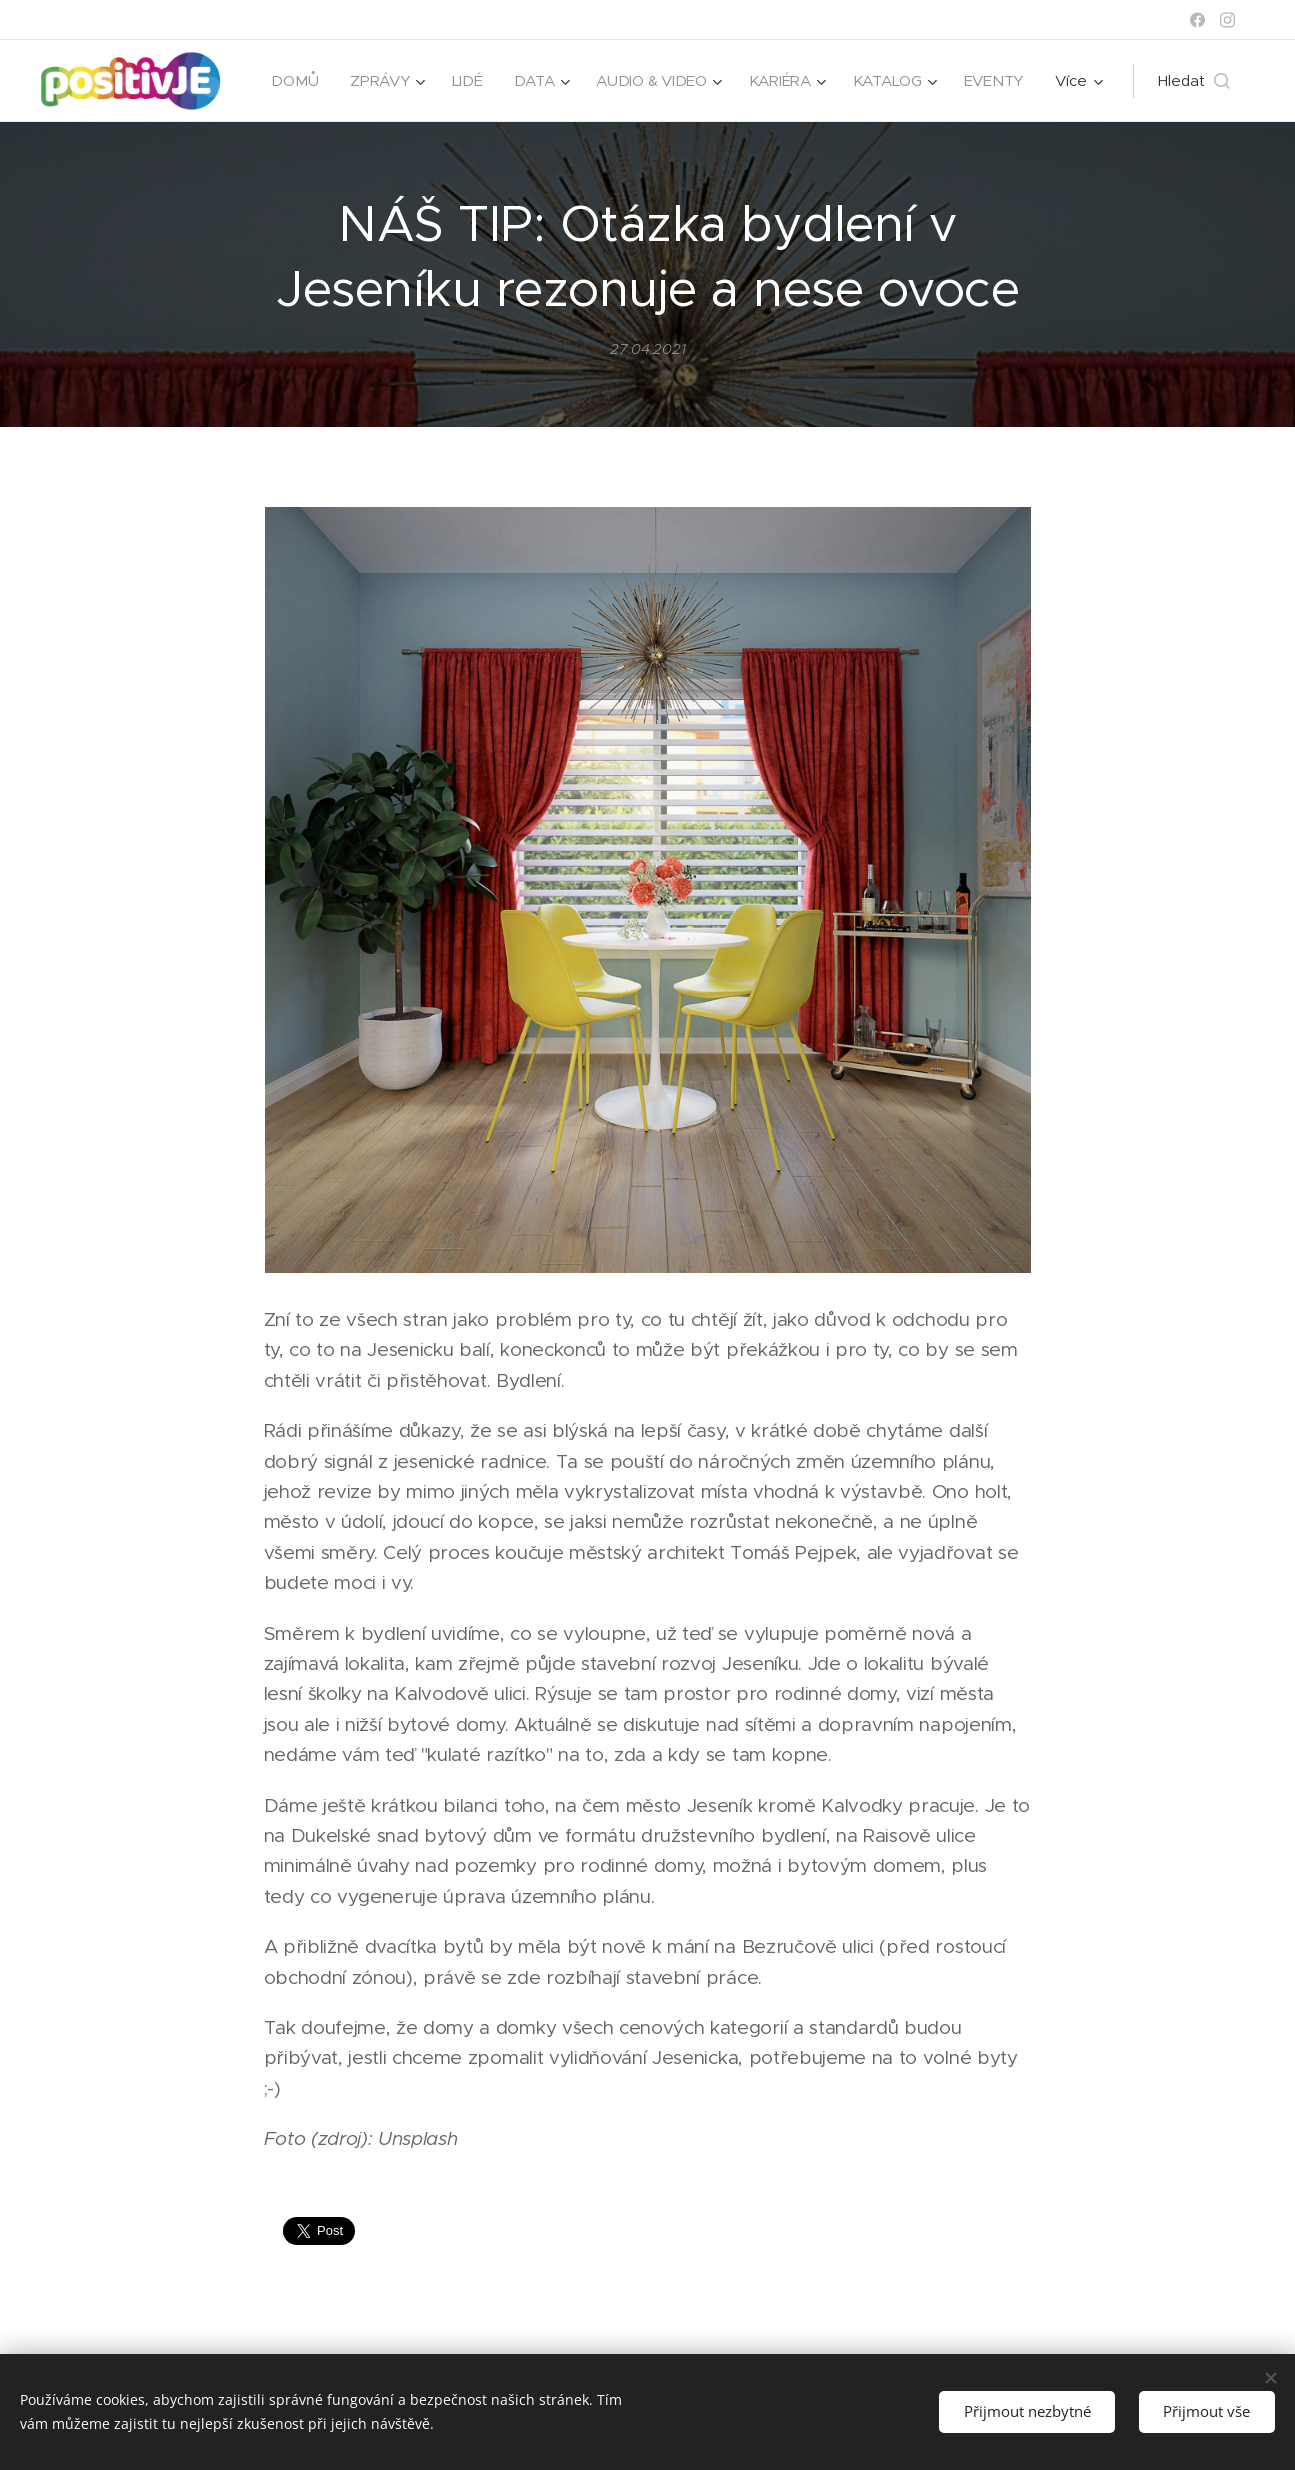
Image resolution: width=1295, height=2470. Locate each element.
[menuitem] (379, 81)
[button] (1194, 81)
